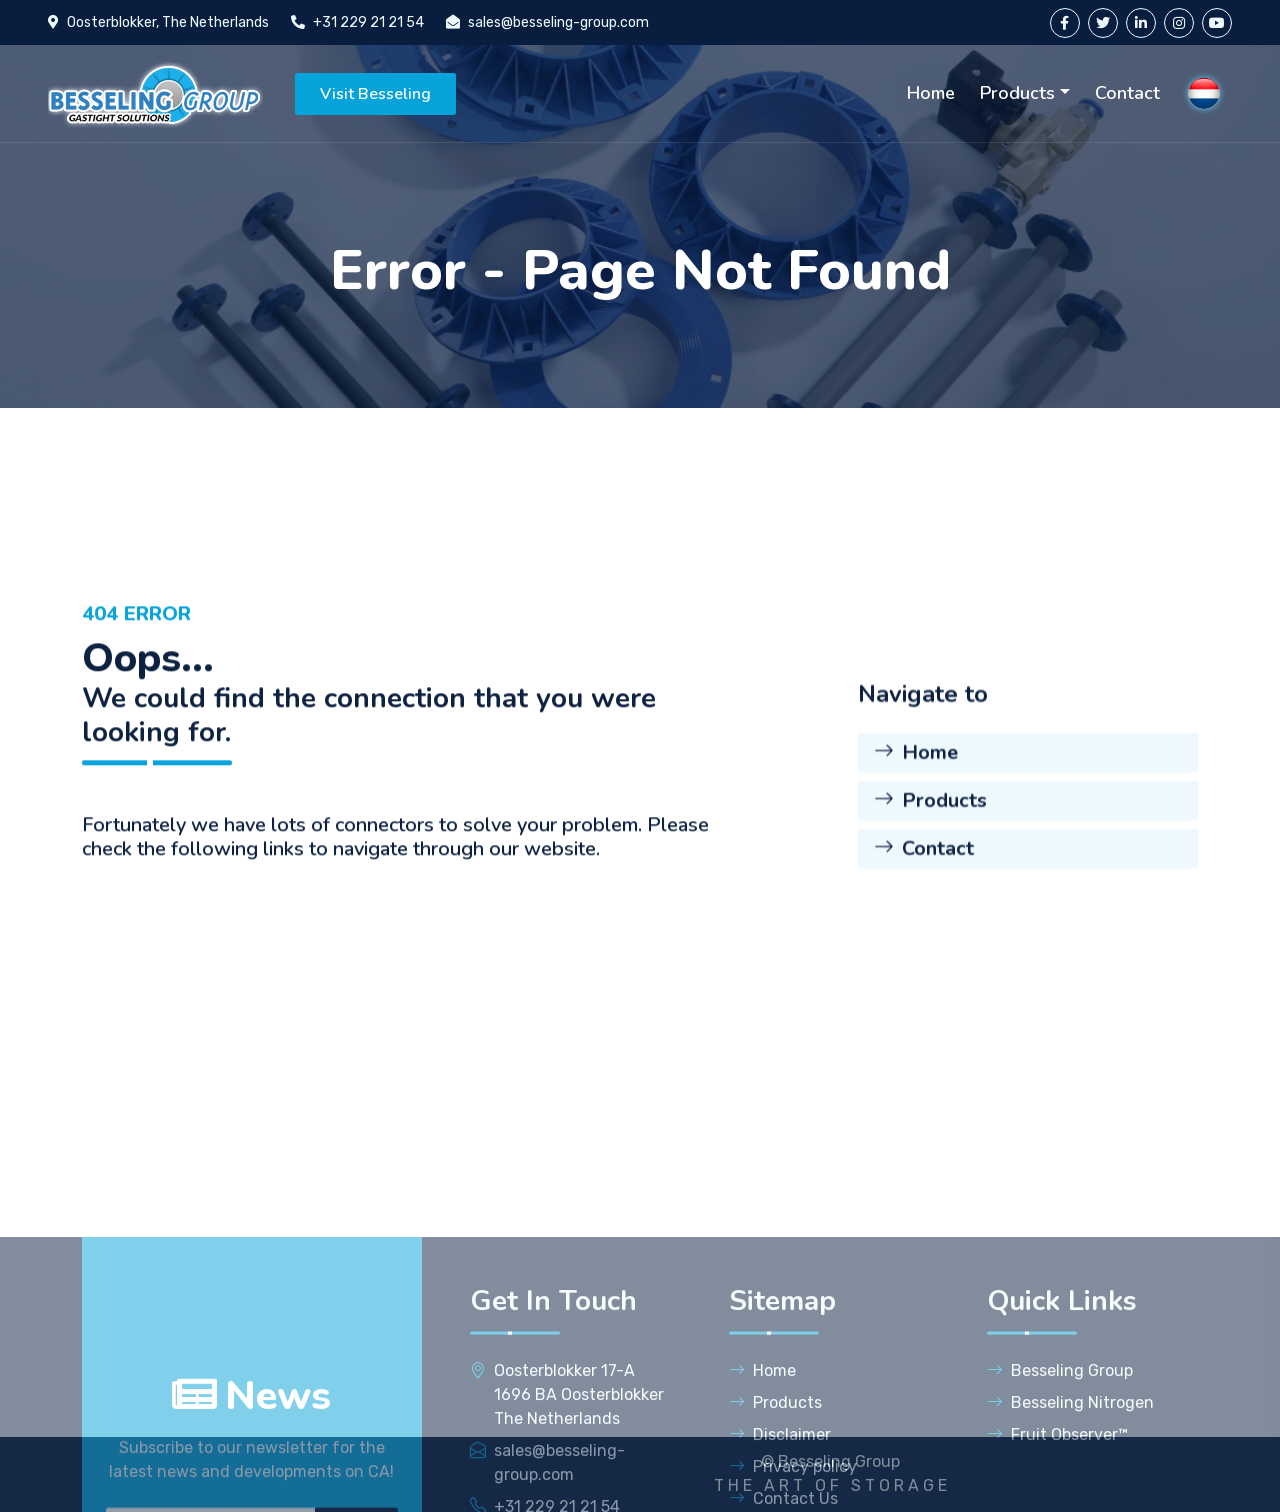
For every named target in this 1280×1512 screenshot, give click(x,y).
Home (931, 93)
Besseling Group (1060, 1497)
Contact (1127, 93)
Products (1017, 93)
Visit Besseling (375, 94)
